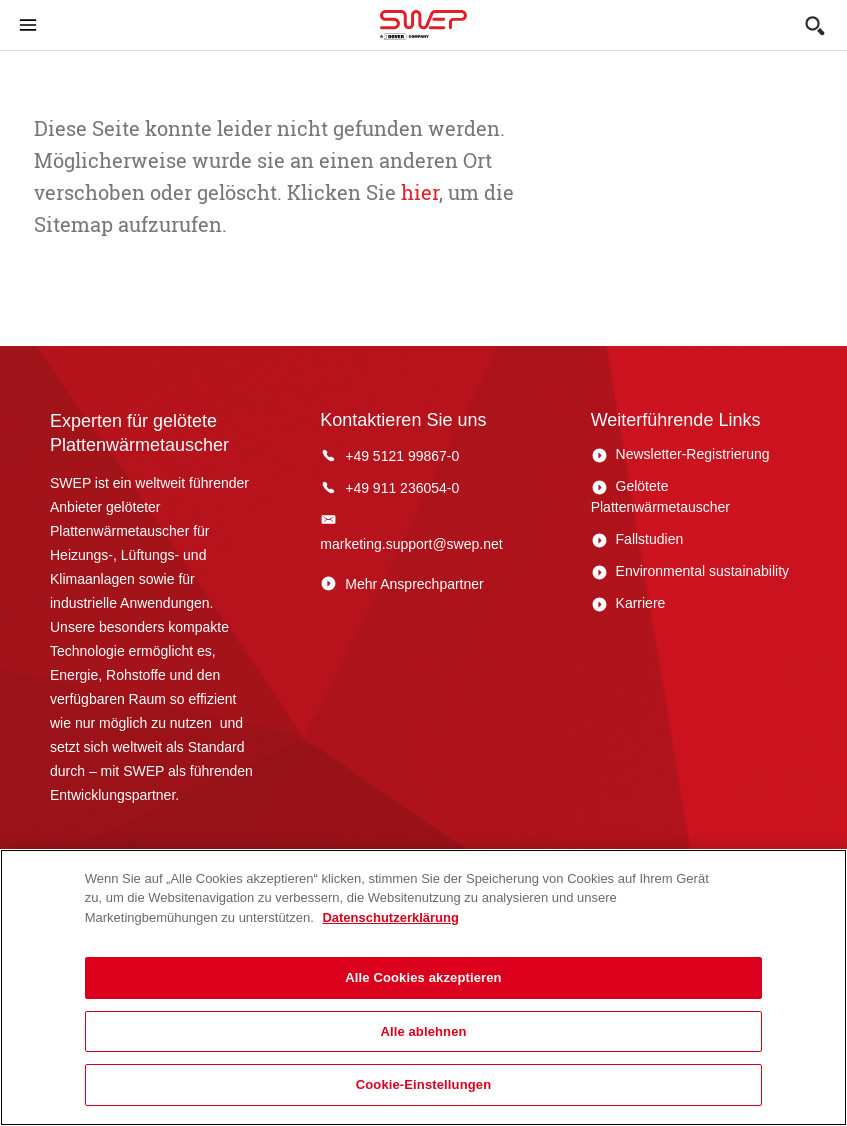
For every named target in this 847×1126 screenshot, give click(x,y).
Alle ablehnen (423, 1031)
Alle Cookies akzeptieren (423, 977)
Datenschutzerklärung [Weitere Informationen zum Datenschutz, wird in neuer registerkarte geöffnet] (390, 917)
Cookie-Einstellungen (424, 1084)
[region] (423, 987)
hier (417, 192)
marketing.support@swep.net (411, 544)
